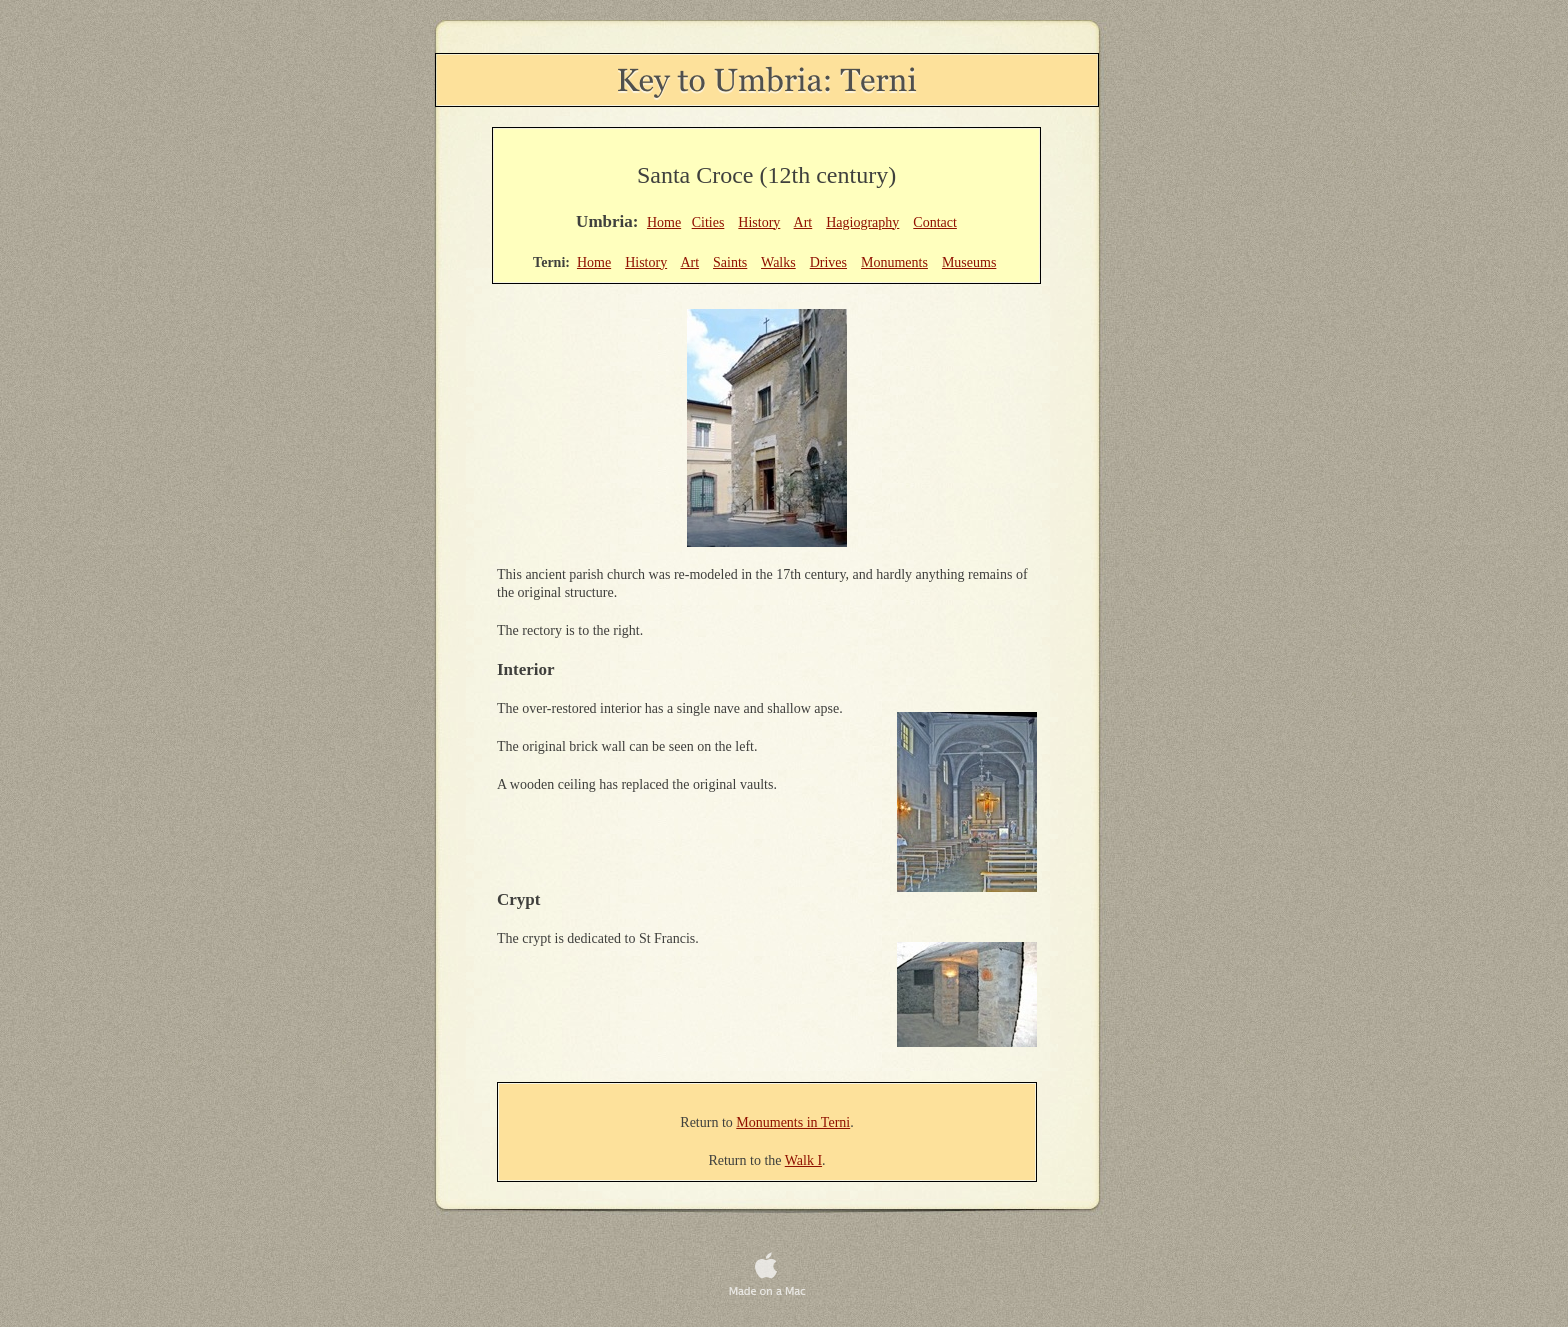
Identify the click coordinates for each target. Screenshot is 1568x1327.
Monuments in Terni (793, 1122)
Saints (730, 262)
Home (664, 222)
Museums (969, 262)
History (759, 222)
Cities (708, 222)
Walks (778, 262)
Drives (828, 262)
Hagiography (862, 222)
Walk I (803, 1160)
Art (803, 222)
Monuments (894, 262)
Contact (935, 222)
